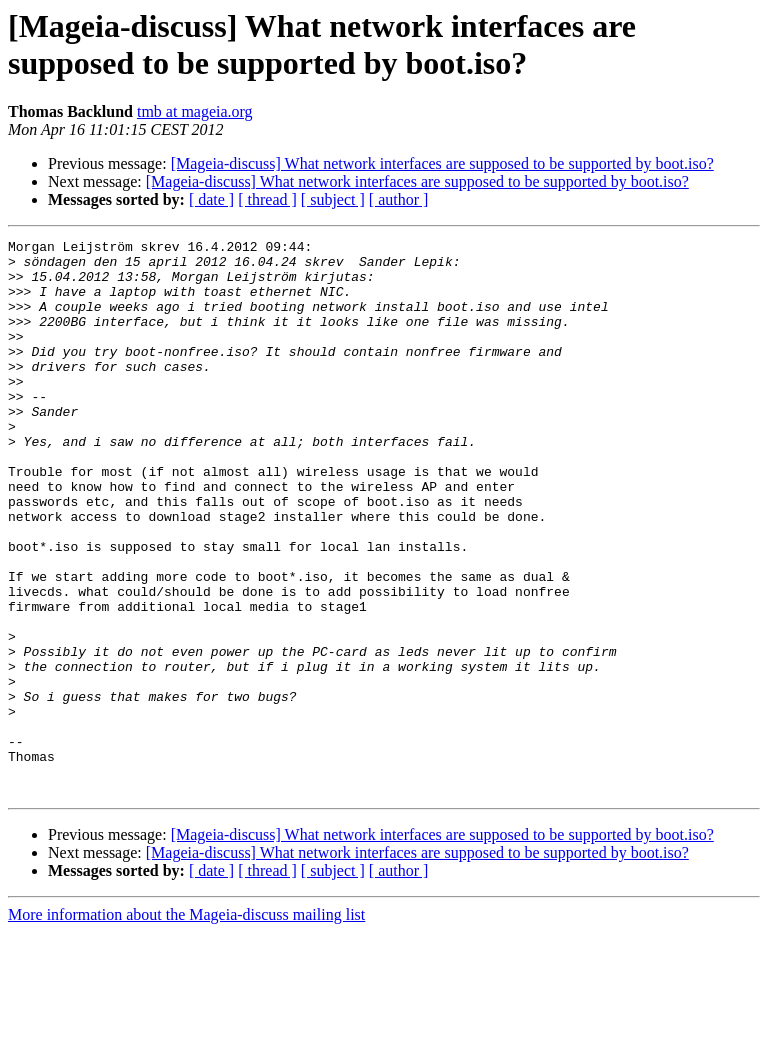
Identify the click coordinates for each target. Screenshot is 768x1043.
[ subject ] (333, 199)
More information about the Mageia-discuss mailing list (186, 1025)
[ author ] (399, 199)
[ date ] (211, 199)
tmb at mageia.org (195, 111)
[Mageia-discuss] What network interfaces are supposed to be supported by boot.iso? (442, 163)
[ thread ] (267, 199)
